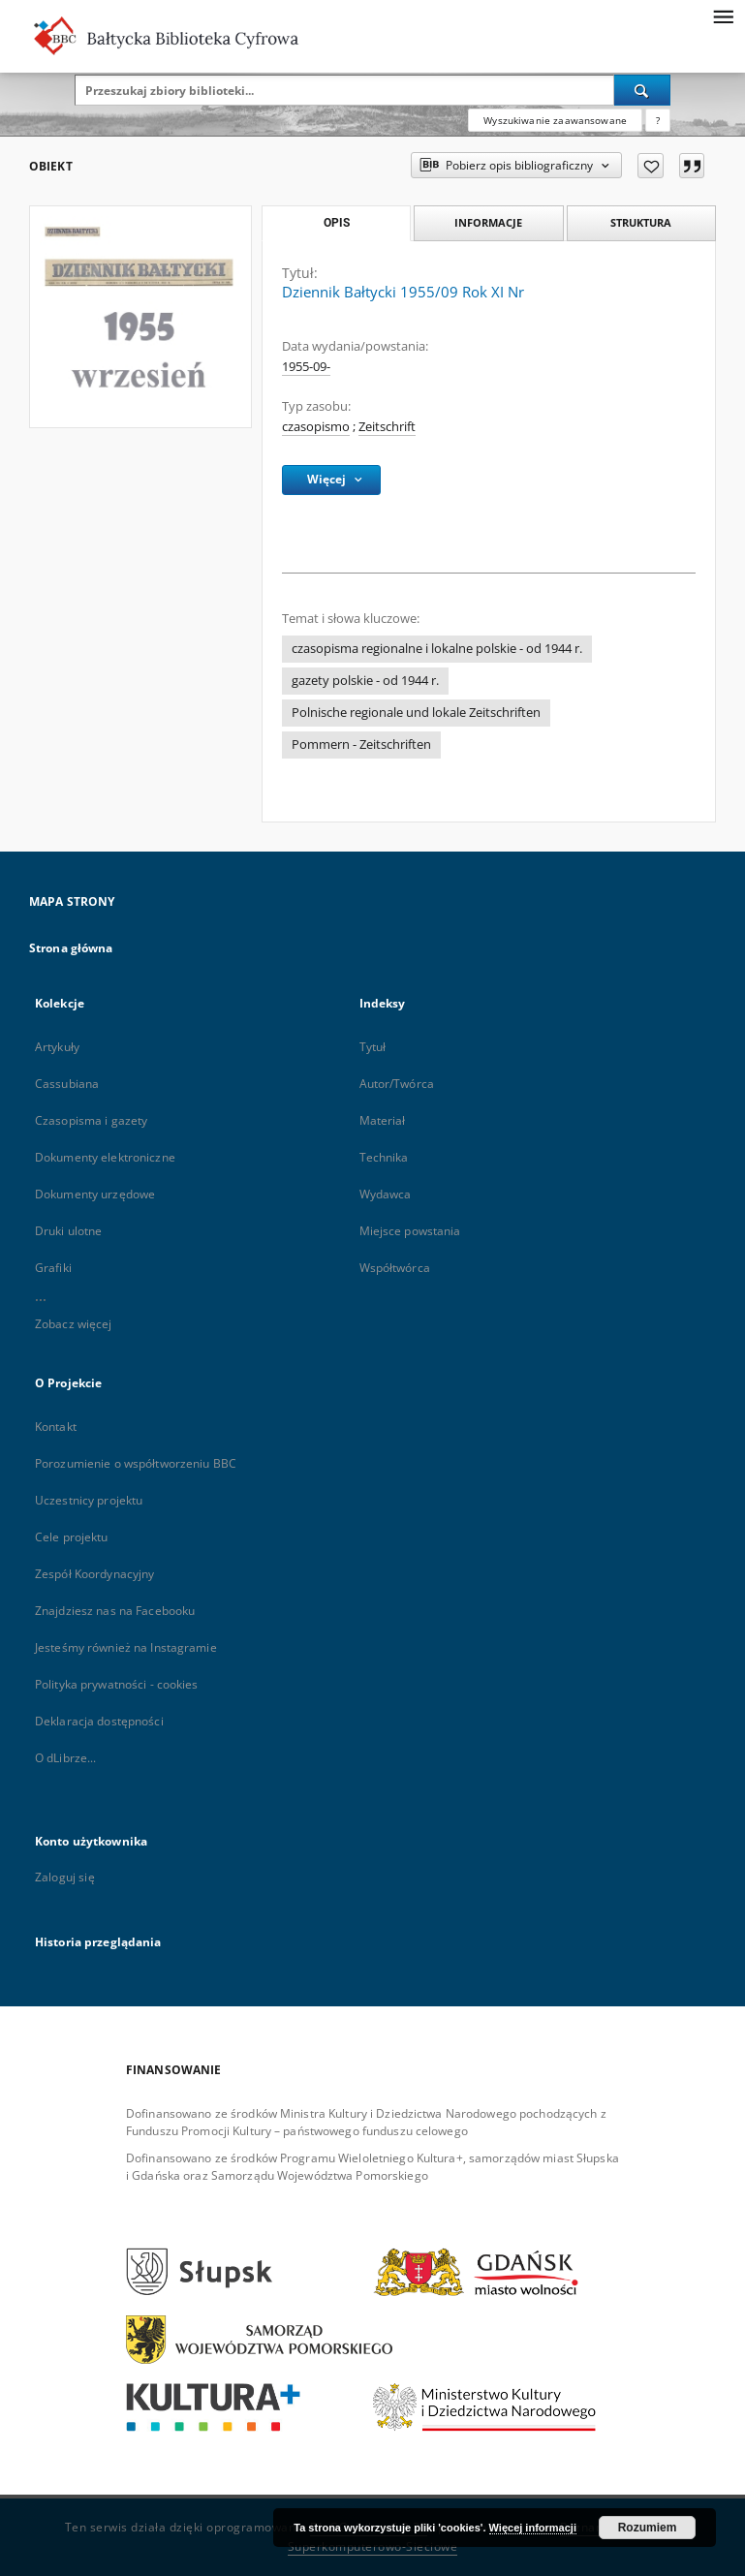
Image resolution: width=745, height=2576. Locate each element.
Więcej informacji (532, 2527)
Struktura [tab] (640, 222)
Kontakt (56, 1426)
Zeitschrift (387, 427)
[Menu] (722, 15)
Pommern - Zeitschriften (361, 744)
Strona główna (71, 948)
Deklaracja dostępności (99, 1721)
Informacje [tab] (488, 222)
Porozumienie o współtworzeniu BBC (135, 1463)
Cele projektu (72, 1537)
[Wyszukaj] (642, 90)
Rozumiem (647, 2527)
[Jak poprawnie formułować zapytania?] (657, 120)
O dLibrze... (65, 1758)
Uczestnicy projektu (88, 1500)
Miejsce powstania (410, 1231)
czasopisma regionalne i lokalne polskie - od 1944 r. (437, 648)
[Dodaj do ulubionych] (650, 165)
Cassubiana (67, 1083)
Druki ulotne (68, 1231)
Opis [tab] (337, 223)
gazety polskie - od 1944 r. (365, 680)
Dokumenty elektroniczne (105, 1157)
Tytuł (373, 1047)
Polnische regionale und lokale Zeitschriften (416, 712)
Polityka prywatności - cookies (117, 1684)
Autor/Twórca (396, 1083)
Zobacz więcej (73, 1324)
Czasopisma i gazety (91, 1120)
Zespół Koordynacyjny (94, 1574)
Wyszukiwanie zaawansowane (555, 120)
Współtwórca (394, 1267)
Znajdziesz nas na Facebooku (115, 1610)
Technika (384, 1157)
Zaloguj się (65, 1877)
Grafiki (53, 1267)
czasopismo (316, 427)
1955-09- (306, 366)
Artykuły (57, 1047)
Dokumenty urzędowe (95, 1194)
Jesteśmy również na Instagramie (126, 1647)
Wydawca (385, 1194)
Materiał (382, 1120)
